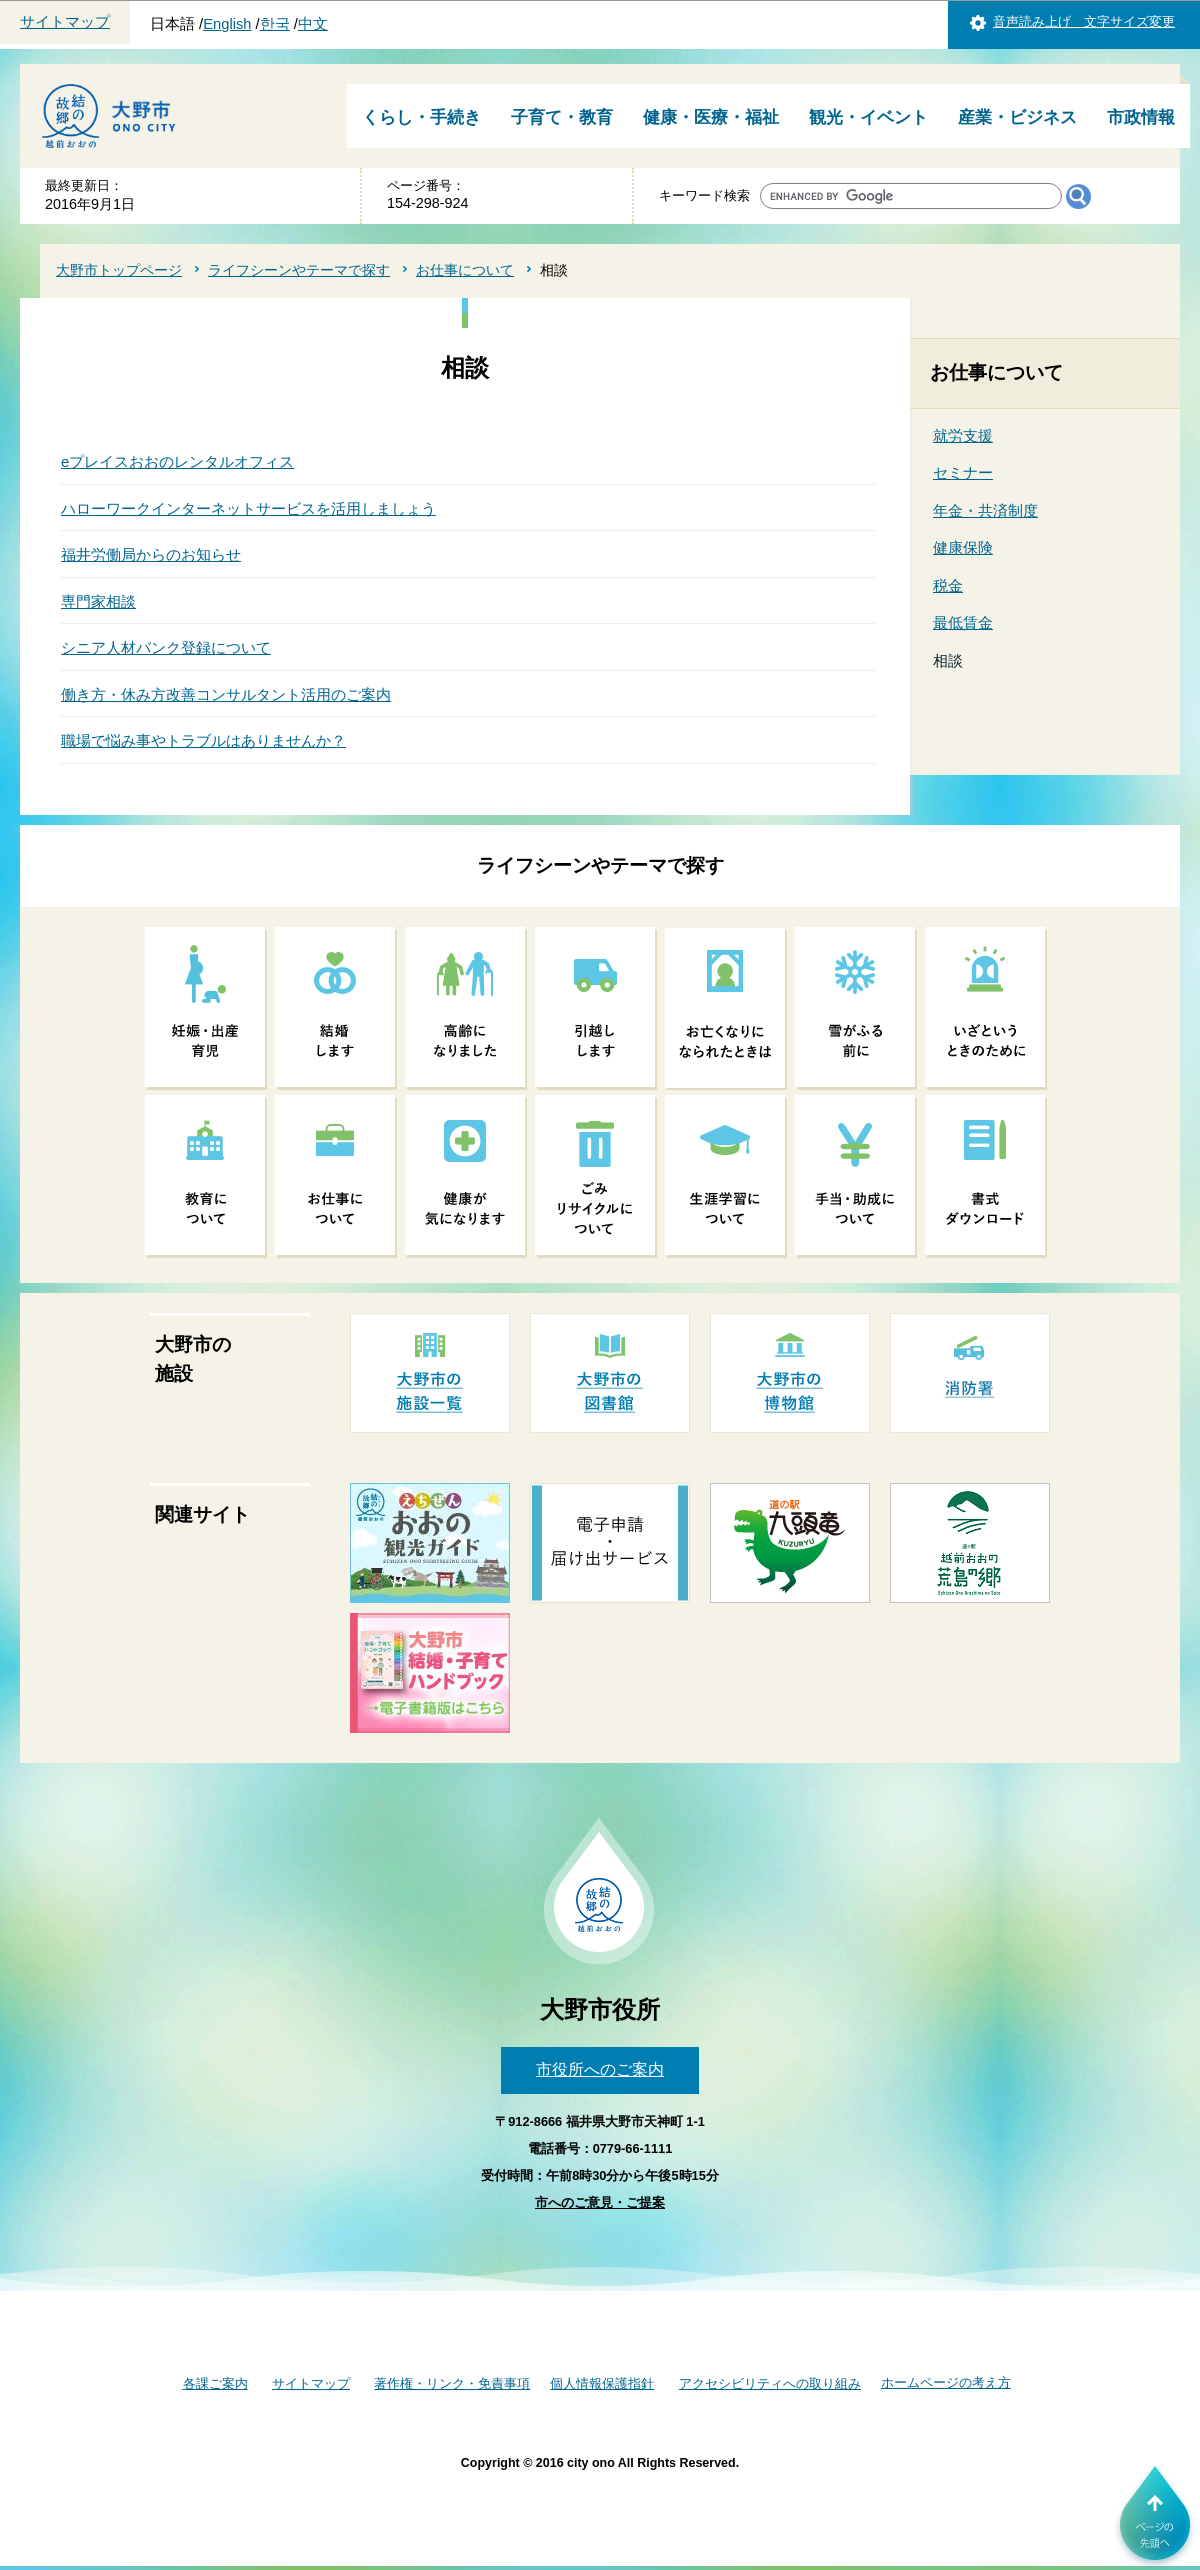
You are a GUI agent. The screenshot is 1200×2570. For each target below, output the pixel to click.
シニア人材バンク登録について (166, 647)
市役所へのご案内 (600, 2069)
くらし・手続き (421, 117)
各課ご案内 (215, 2383)
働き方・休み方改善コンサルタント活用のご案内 (226, 694)
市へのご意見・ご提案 (600, 2202)
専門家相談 (98, 601)
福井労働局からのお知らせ (151, 554)
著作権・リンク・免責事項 (452, 2383)
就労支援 (963, 435)
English (227, 24)
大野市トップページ (119, 270)
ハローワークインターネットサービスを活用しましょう (248, 508)
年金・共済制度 (985, 510)
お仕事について (465, 270)
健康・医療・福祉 (711, 117)
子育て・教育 (562, 117)
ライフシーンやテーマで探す (299, 270)
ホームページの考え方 (946, 2382)
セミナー (963, 472)
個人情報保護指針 (602, 2383)
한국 (275, 24)
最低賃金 (963, 622)
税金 (948, 585)
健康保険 (963, 547)
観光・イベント (868, 117)
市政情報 (1141, 117)
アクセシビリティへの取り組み (770, 2383)
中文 (313, 24)
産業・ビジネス (1017, 117)
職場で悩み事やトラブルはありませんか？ (203, 740)
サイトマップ (65, 22)
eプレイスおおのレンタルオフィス (177, 461)
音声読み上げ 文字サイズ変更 (1084, 21)
